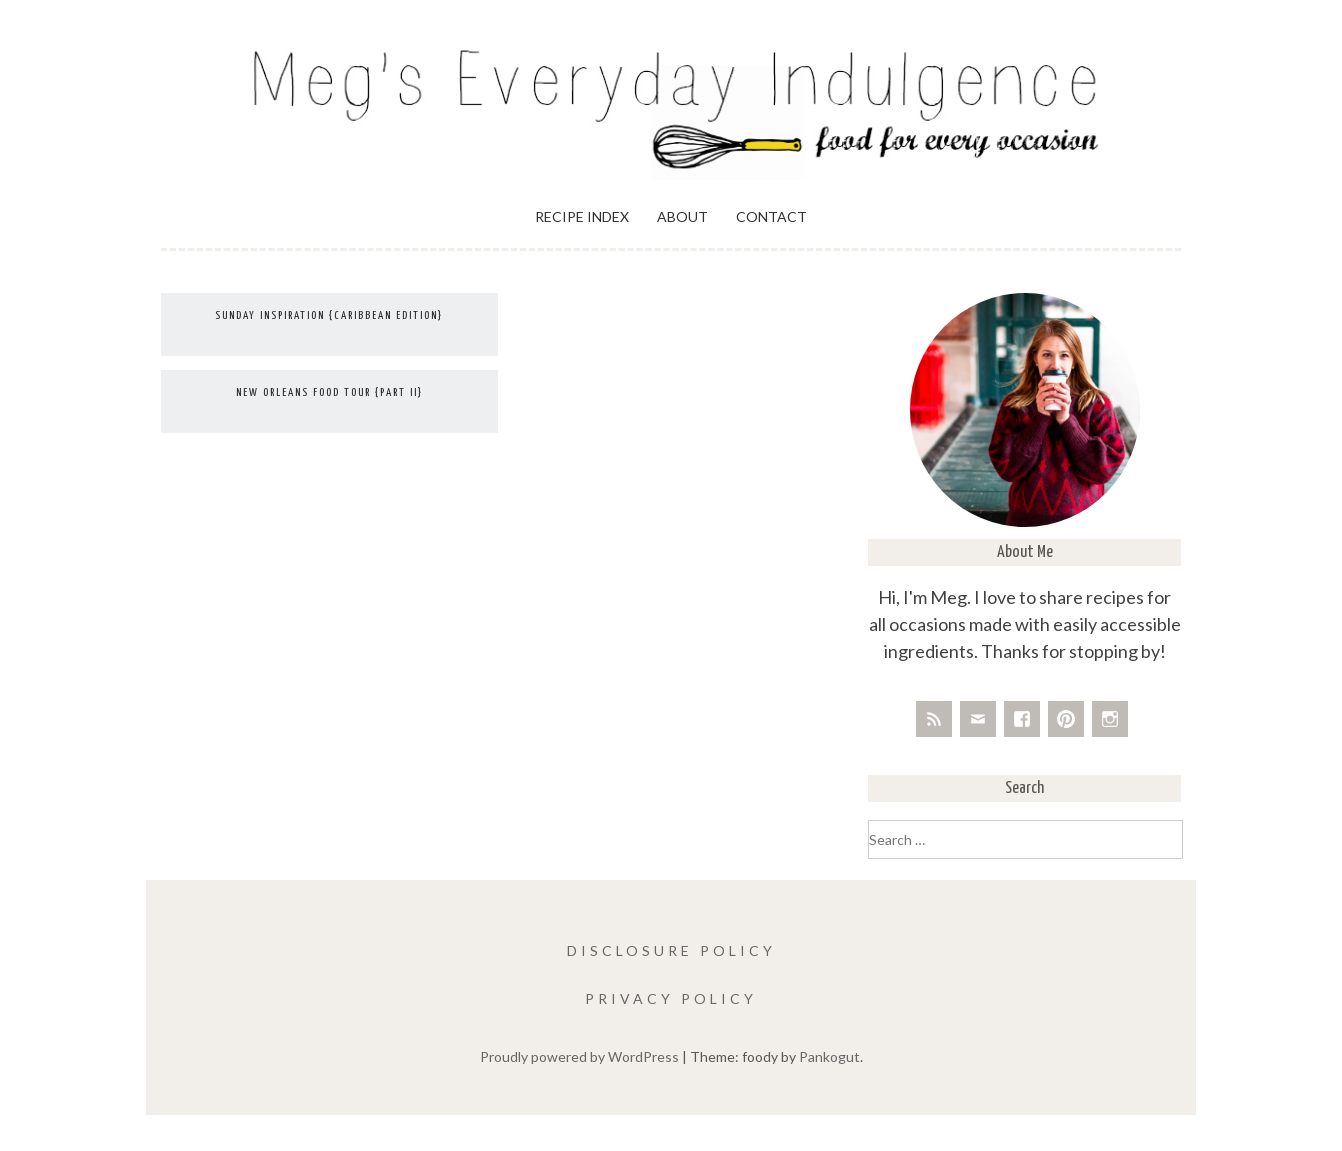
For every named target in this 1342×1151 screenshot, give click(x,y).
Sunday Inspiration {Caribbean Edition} (329, 315)
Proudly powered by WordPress (579, 1056)
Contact (771, 216)
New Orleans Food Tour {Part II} (329, 392)
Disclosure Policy (671, 950)
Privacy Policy (671, 998)
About (682, 216)
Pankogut (829, 1056)
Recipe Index (582, 216)
